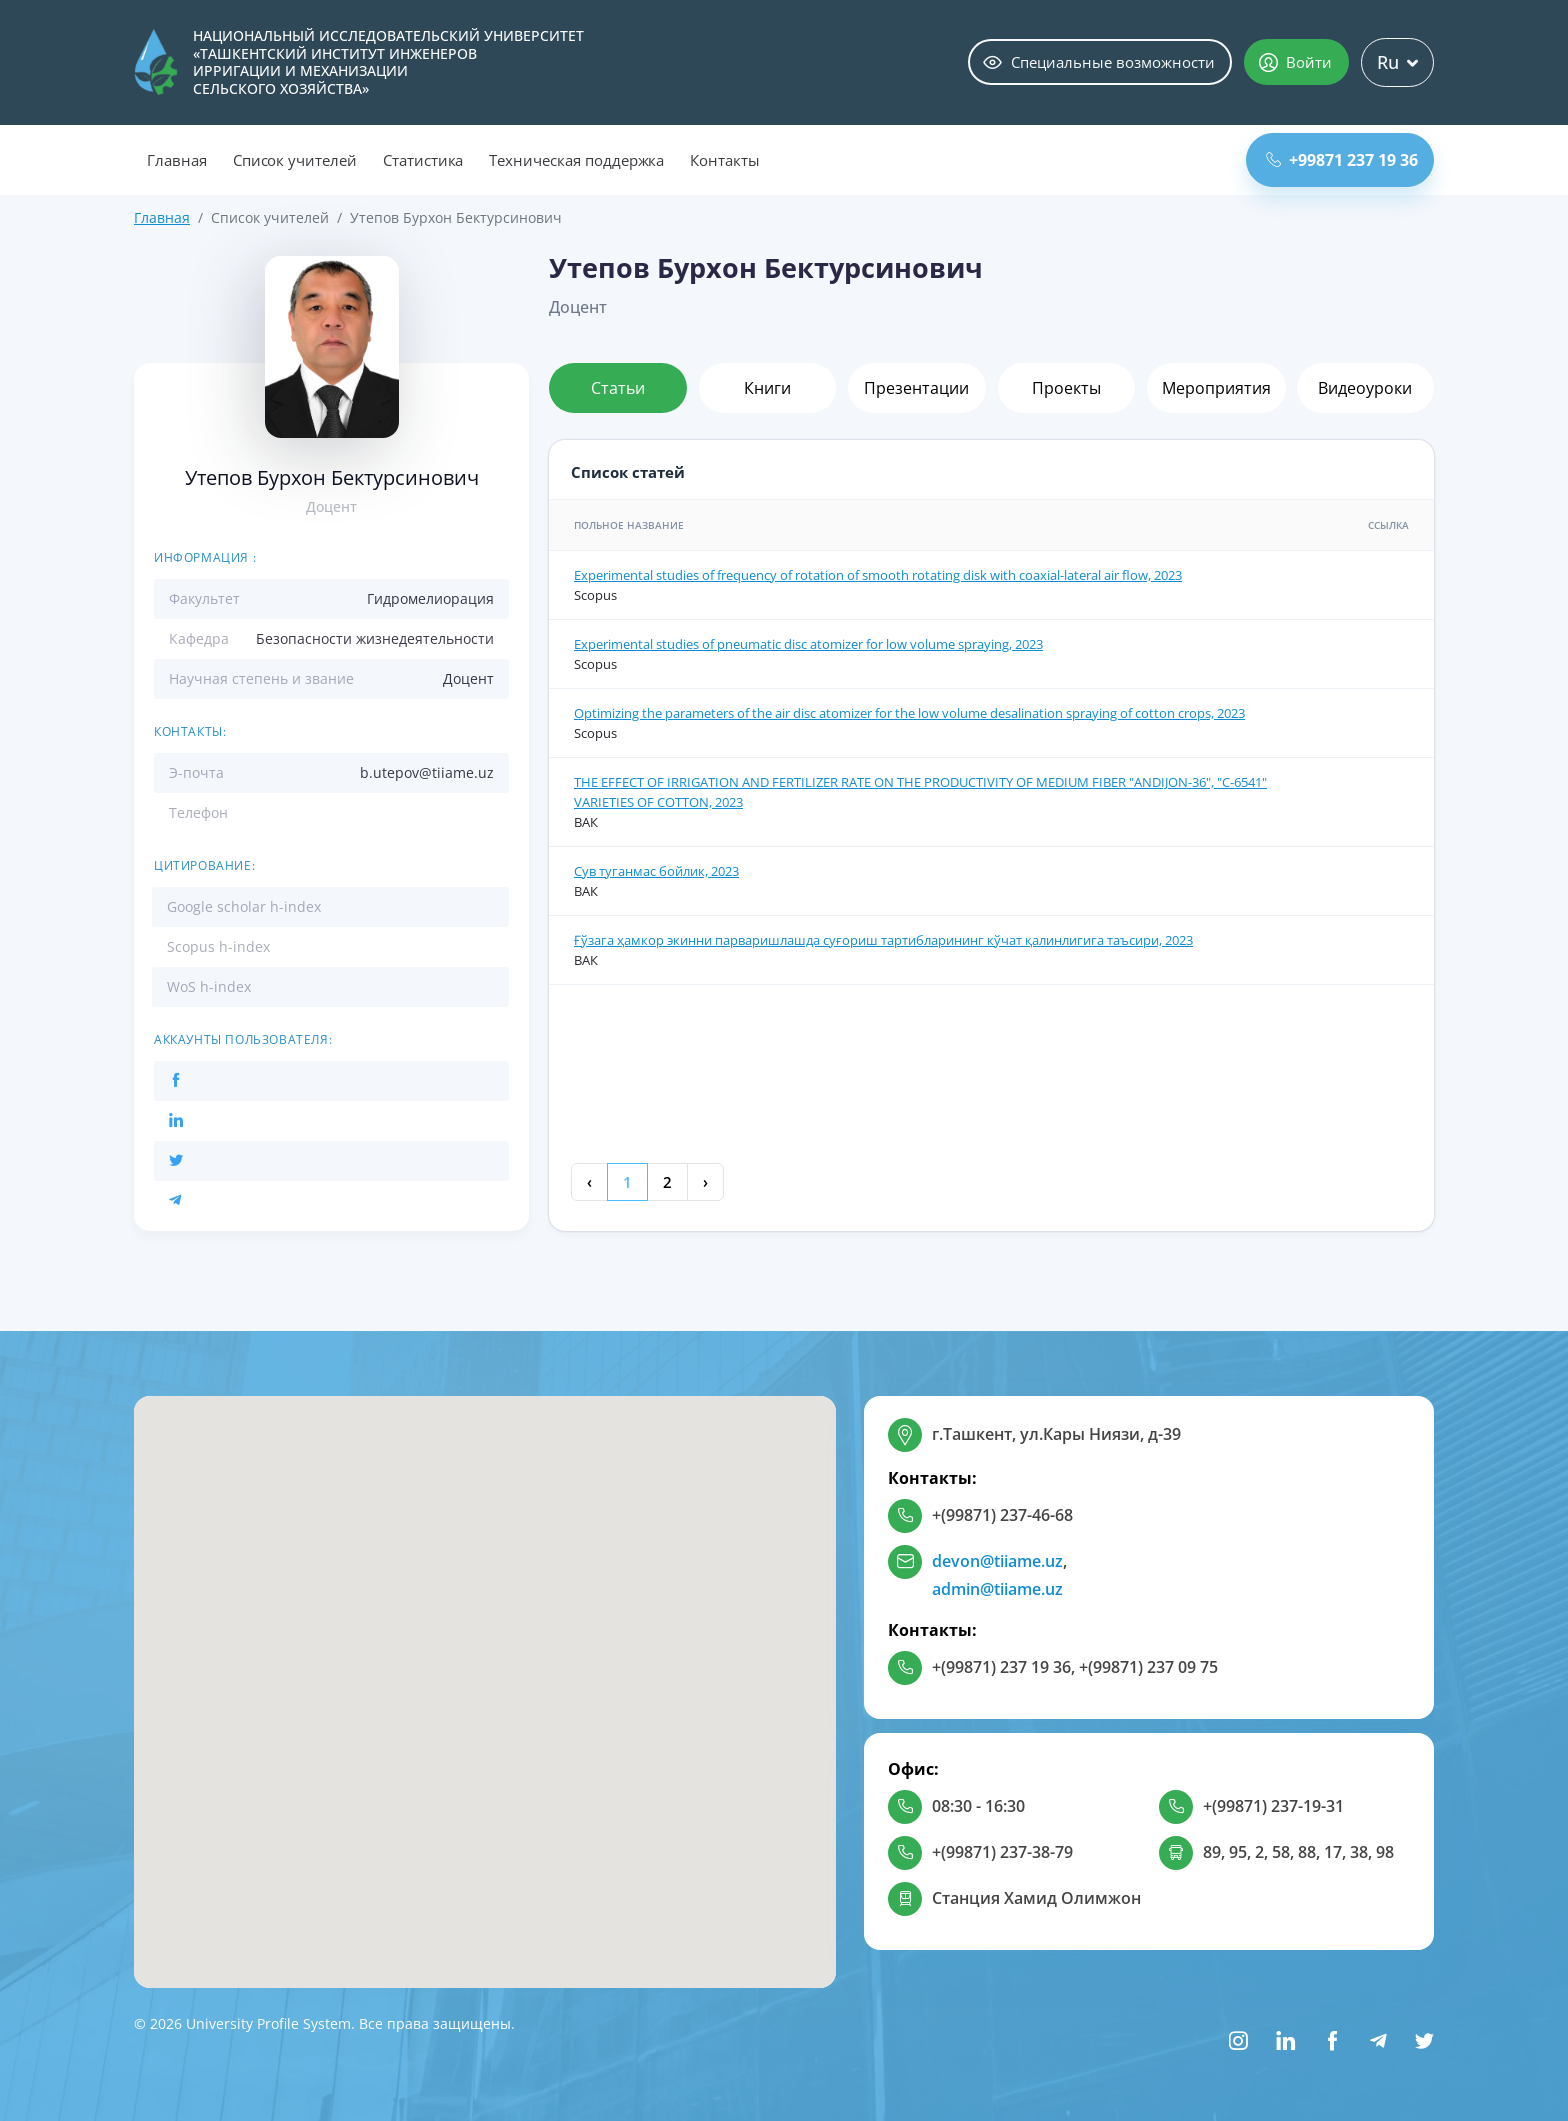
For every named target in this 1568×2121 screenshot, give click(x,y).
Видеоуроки (1365, 388)
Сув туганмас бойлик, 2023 (656, 871)
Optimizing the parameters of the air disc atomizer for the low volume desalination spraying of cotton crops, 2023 (909, 713)
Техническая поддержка (576, 160)
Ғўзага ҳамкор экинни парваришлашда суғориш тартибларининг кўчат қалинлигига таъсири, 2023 (883, 940)
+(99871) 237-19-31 (1273, 1806)
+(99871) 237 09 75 (1148, 1667)
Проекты (1066, 388)
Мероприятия (1216, 388)
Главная (177, 160)
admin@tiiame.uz (997, 1589)
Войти (1295, 62)
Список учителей (295, 160)
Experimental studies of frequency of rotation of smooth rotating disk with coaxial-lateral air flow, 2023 (878, 575)
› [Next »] (705, 1182)
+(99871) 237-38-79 (1002, 1852)
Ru (1397, 62)
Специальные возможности (1099, 62)
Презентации (916, 388)
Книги (767, 388)
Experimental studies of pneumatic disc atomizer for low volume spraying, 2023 (808, 644)
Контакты (725, 160)
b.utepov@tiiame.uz (427, 772)
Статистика (423, 160)
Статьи (618, 388)
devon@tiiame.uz (997, 1561)
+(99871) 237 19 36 (1001, 1667)
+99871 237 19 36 (1342, 160)
